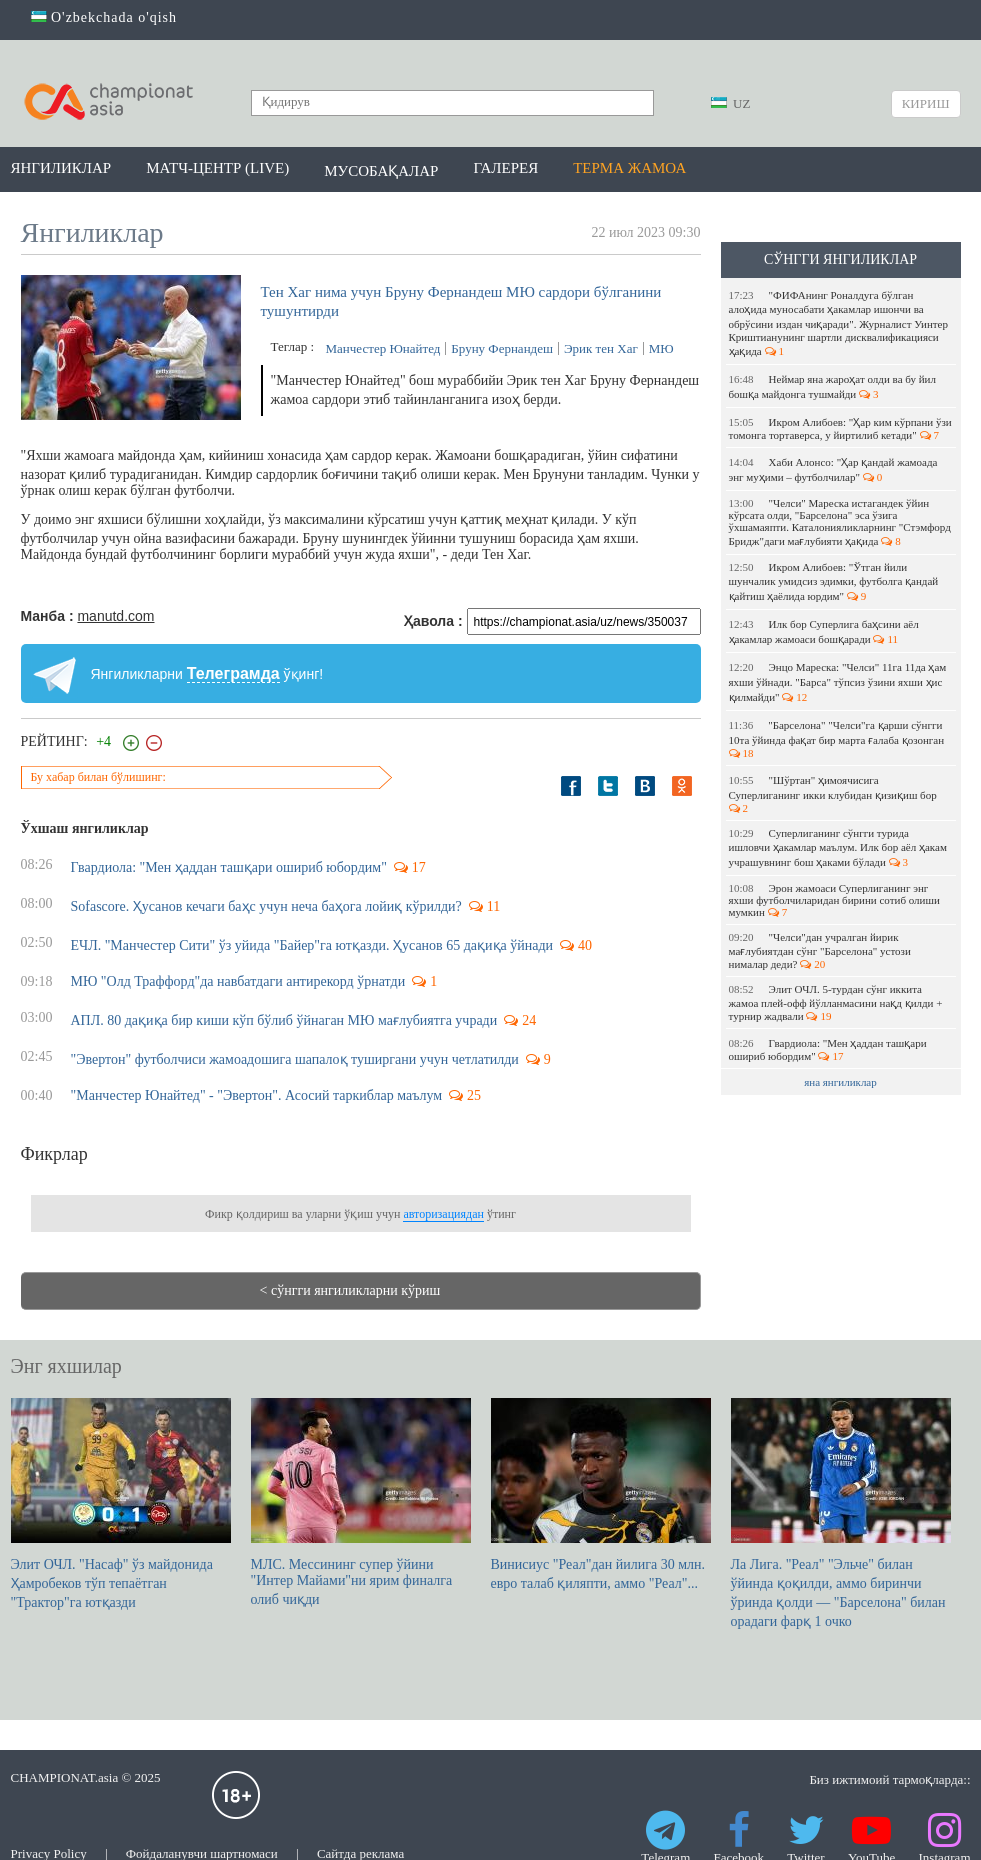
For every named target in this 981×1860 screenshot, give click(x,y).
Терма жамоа (629, 168)
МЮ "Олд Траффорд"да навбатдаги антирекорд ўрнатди (238, 981)
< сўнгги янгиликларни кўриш (350, 1290)
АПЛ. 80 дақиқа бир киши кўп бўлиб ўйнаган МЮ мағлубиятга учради (284, 1020)
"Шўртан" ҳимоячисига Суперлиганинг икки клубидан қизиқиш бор (834, 794)
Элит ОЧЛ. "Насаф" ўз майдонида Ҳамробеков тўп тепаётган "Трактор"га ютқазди (121, 1504)
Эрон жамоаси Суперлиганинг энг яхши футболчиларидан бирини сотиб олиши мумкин (834, 900)
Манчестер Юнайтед (383, 348)
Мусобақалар (381, 171)
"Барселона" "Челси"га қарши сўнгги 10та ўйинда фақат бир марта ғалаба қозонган (838, 739)
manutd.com (115, 616)
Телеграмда (233, 673)
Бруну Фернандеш (502, 348)
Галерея (505, 168)
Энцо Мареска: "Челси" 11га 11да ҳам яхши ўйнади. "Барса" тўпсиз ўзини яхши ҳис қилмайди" (838, 682)
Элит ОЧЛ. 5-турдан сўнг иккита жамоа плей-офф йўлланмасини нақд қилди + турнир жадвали (836, 1002)
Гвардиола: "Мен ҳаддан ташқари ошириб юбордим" (828, 1049)
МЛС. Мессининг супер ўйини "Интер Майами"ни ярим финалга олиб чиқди (361, 1502)
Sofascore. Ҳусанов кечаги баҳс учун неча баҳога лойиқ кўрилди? (266, 906)
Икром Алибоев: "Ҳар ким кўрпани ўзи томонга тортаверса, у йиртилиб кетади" (840, 428)
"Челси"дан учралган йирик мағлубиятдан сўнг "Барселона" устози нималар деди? (820, 950)
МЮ (661, 348)
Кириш (926, 103)
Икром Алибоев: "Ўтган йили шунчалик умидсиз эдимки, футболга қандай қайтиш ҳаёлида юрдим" (834, 581)
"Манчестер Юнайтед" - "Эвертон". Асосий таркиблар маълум (257, 1095)
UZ (731, 103)
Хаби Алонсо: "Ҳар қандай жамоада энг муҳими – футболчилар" (833, 469)
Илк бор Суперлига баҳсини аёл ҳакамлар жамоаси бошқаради (824, 631)
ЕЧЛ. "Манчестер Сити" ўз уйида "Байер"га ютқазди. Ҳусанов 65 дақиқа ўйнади (312, 945)
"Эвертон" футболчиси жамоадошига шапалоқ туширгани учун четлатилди (295, 1059)
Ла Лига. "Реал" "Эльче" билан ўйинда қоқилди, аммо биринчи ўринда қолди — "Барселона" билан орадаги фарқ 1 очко (841, 1513)
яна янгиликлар (840, 1082)
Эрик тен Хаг (601, 348)
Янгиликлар (61, 168)
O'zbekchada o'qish (104, 17)
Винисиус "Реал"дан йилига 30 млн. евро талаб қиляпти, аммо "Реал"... (601, 1494)
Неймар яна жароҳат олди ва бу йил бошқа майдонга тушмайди (832, 386)
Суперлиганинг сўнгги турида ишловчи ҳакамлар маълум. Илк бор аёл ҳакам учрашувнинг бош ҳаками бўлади (838, 847)
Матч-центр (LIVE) (217, 168)
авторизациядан (443, 1214)
